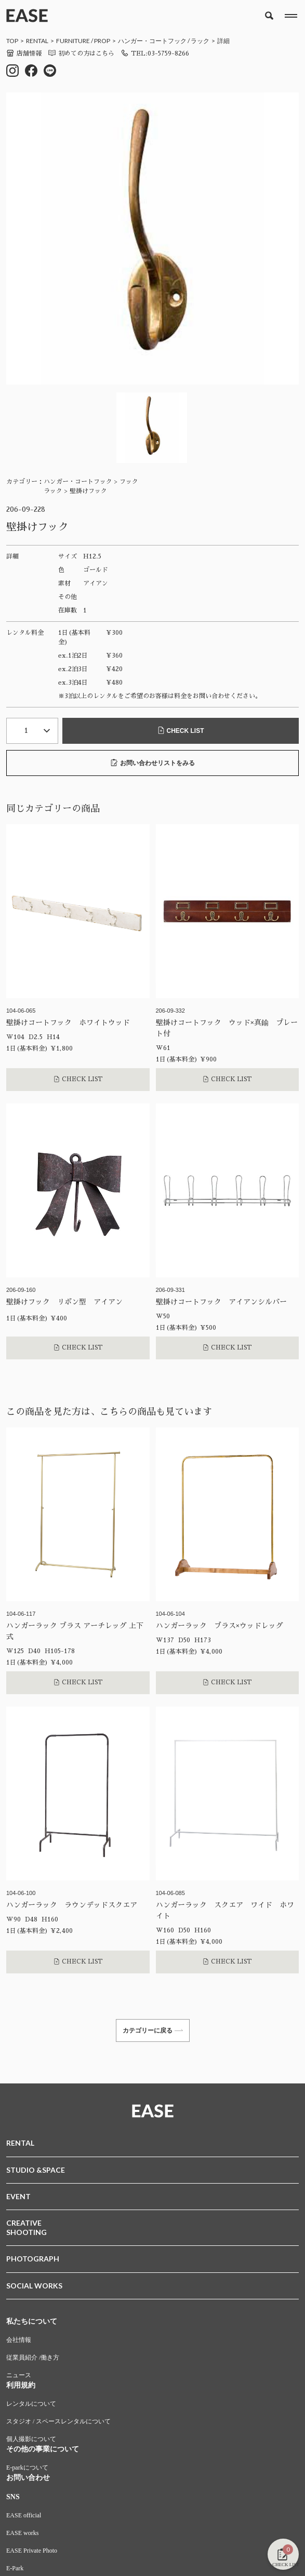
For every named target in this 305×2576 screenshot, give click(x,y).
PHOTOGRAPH (32, 2258)
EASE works (22, 2533)
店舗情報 (24, 53)
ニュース (18, 2375)
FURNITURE (73, 41)
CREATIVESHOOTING (26, 2227)
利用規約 (20, 2385)
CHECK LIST (180, 730)
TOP (12, 41)
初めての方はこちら (81, 53)
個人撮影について (31, 2439)
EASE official (23, 2515)
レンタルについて (31, 2403)
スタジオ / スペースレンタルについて (58, 2421)
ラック (200, 41)
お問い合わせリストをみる (153, 763)
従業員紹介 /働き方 (32, 2357)
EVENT (18, 2196)
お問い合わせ (28, 2478)
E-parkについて (27, 2467)
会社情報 (18, 2339)
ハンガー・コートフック (152, 41)
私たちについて (31, 2321)
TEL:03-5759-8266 (155, 53)
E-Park (14, 2568)
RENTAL (37, 41)
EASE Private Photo (31, 2550)
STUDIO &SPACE (35, 2169)
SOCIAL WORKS (34, 2285)
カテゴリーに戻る (153, 2030)
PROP (102, 41)
